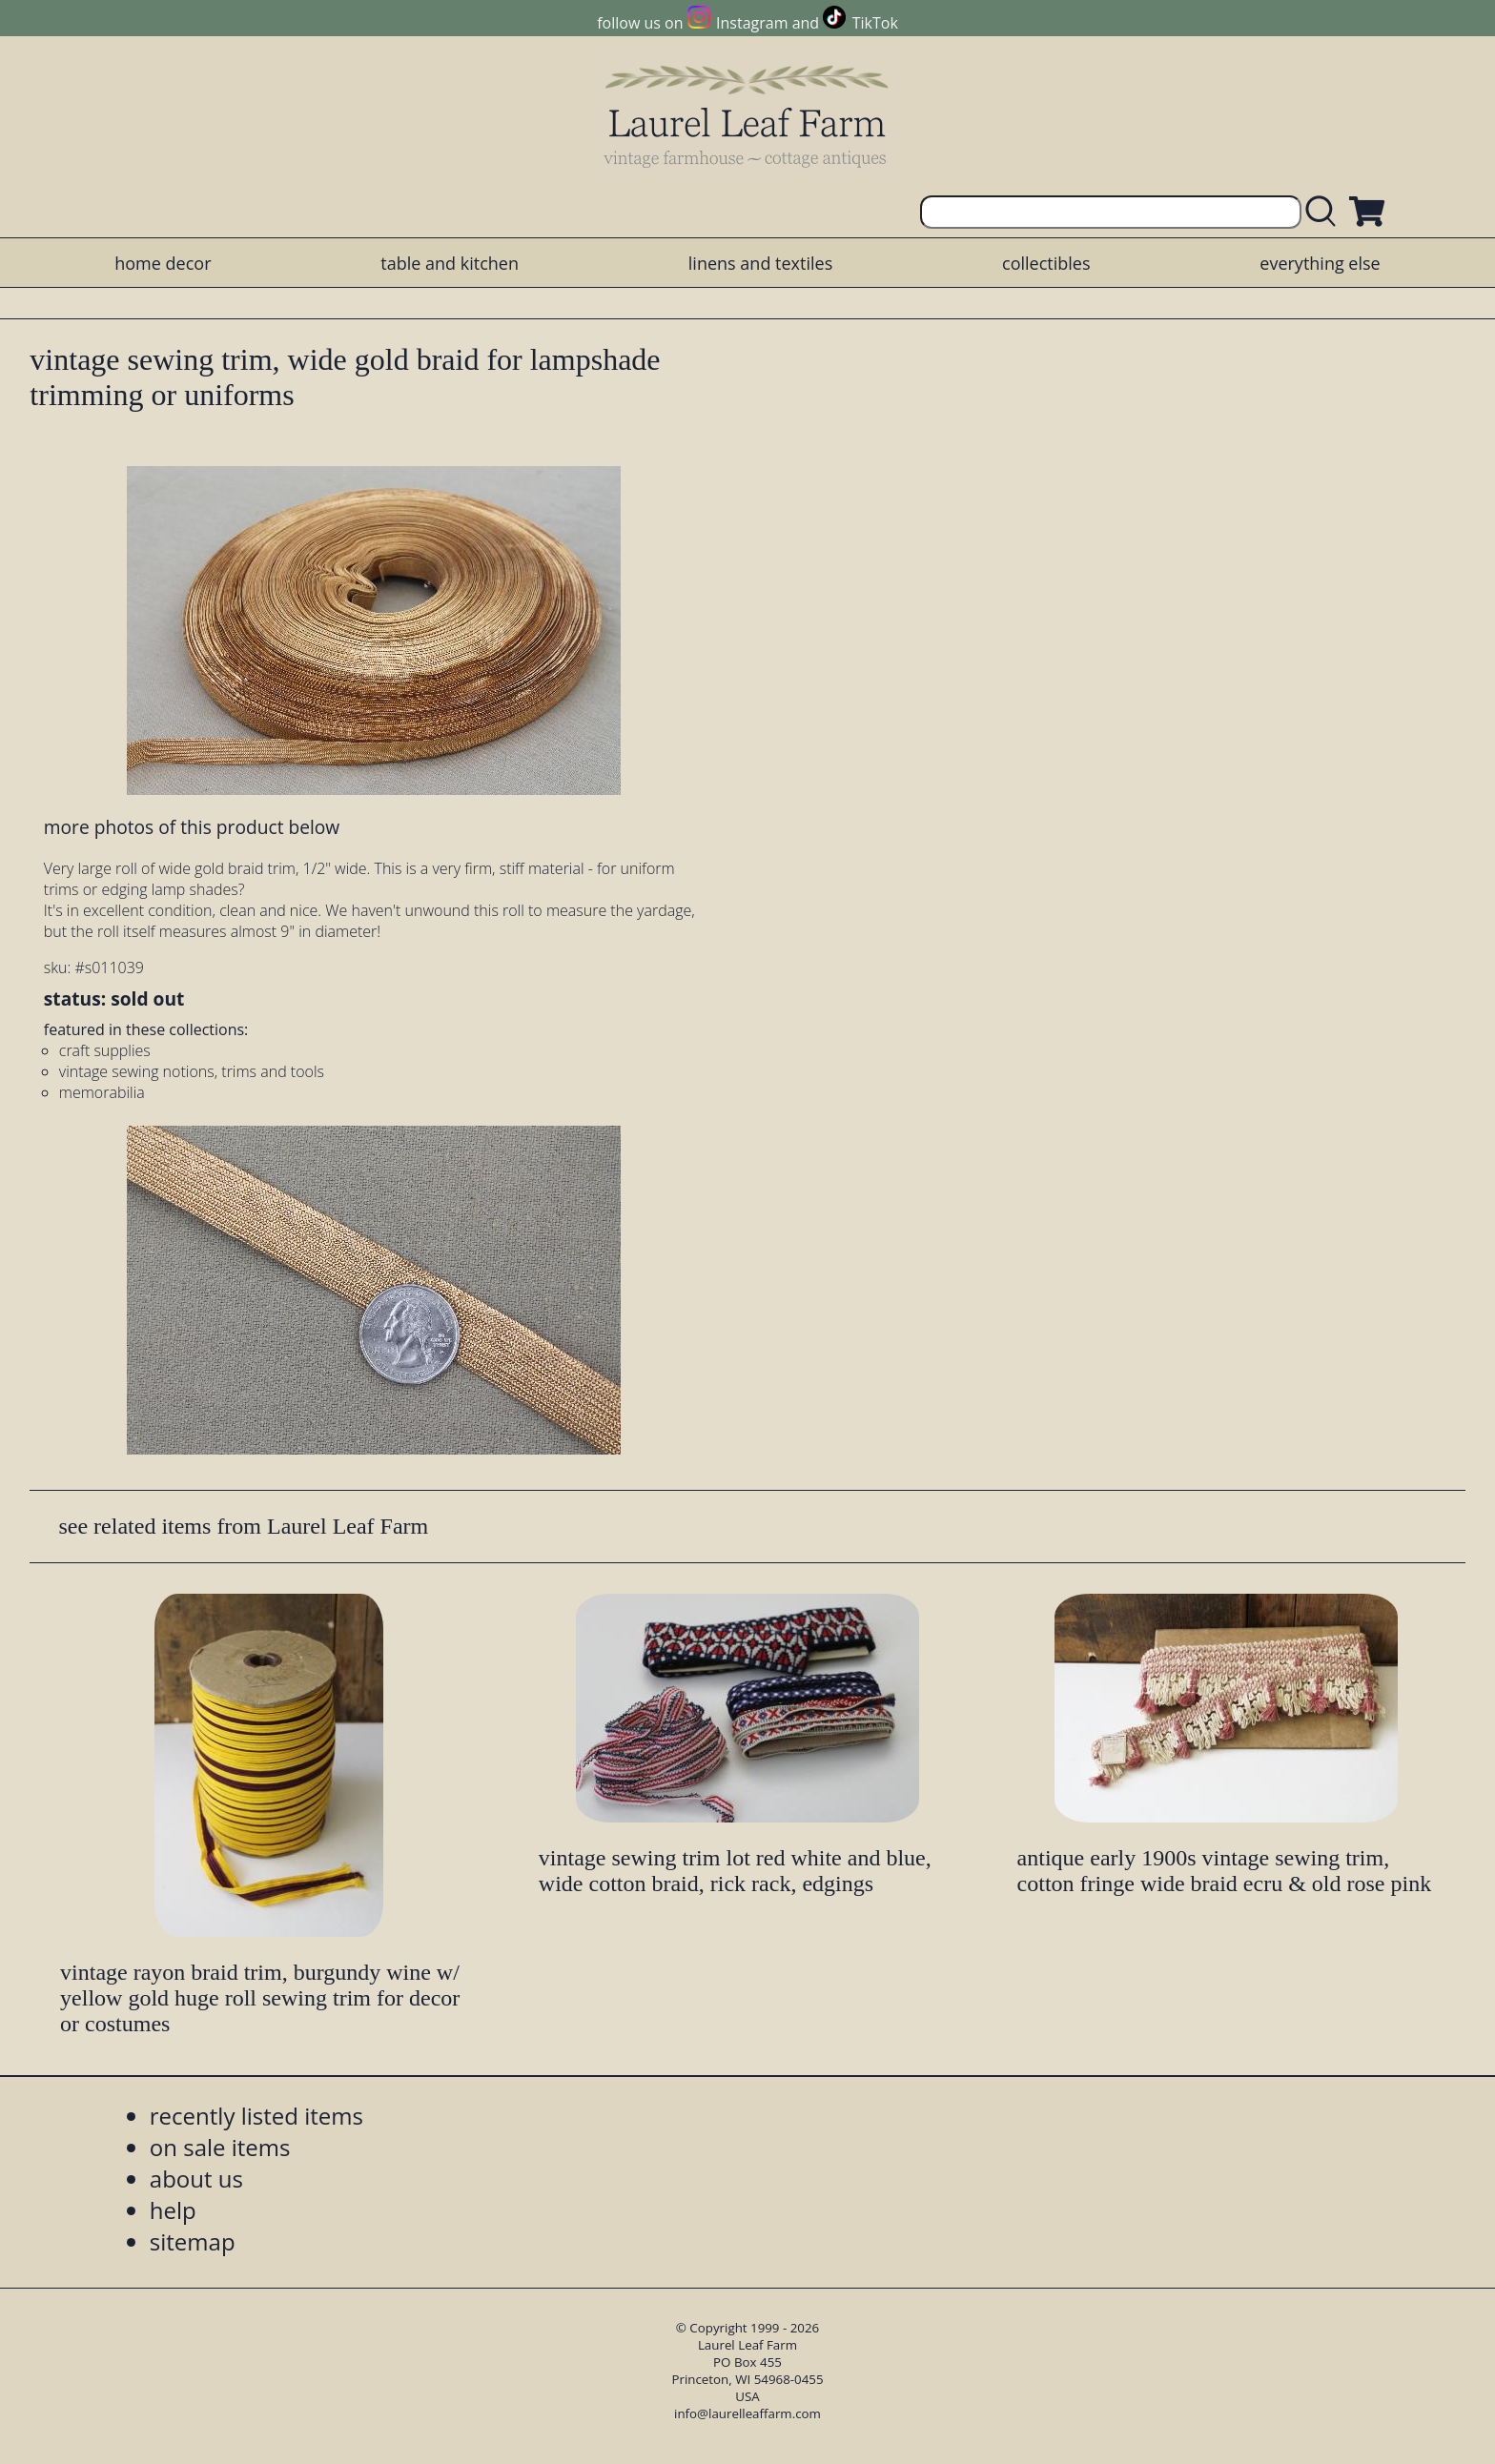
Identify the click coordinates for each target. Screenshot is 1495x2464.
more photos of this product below (191, 827)
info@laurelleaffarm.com (747, 2413)
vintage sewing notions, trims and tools (191, 1071)
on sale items (220, 2147)
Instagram (752, 22)
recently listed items (256, 2115)
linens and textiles (760, 263)
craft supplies (105, 1050)
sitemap (193, 2241)
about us (196, 2178)
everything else (1319, 263)
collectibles (1046, 263)
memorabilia (102, 1092)
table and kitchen (449, 263)
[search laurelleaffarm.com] (1325, 212)
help (173, 2210)
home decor (162, 263)
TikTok (875, 22)
